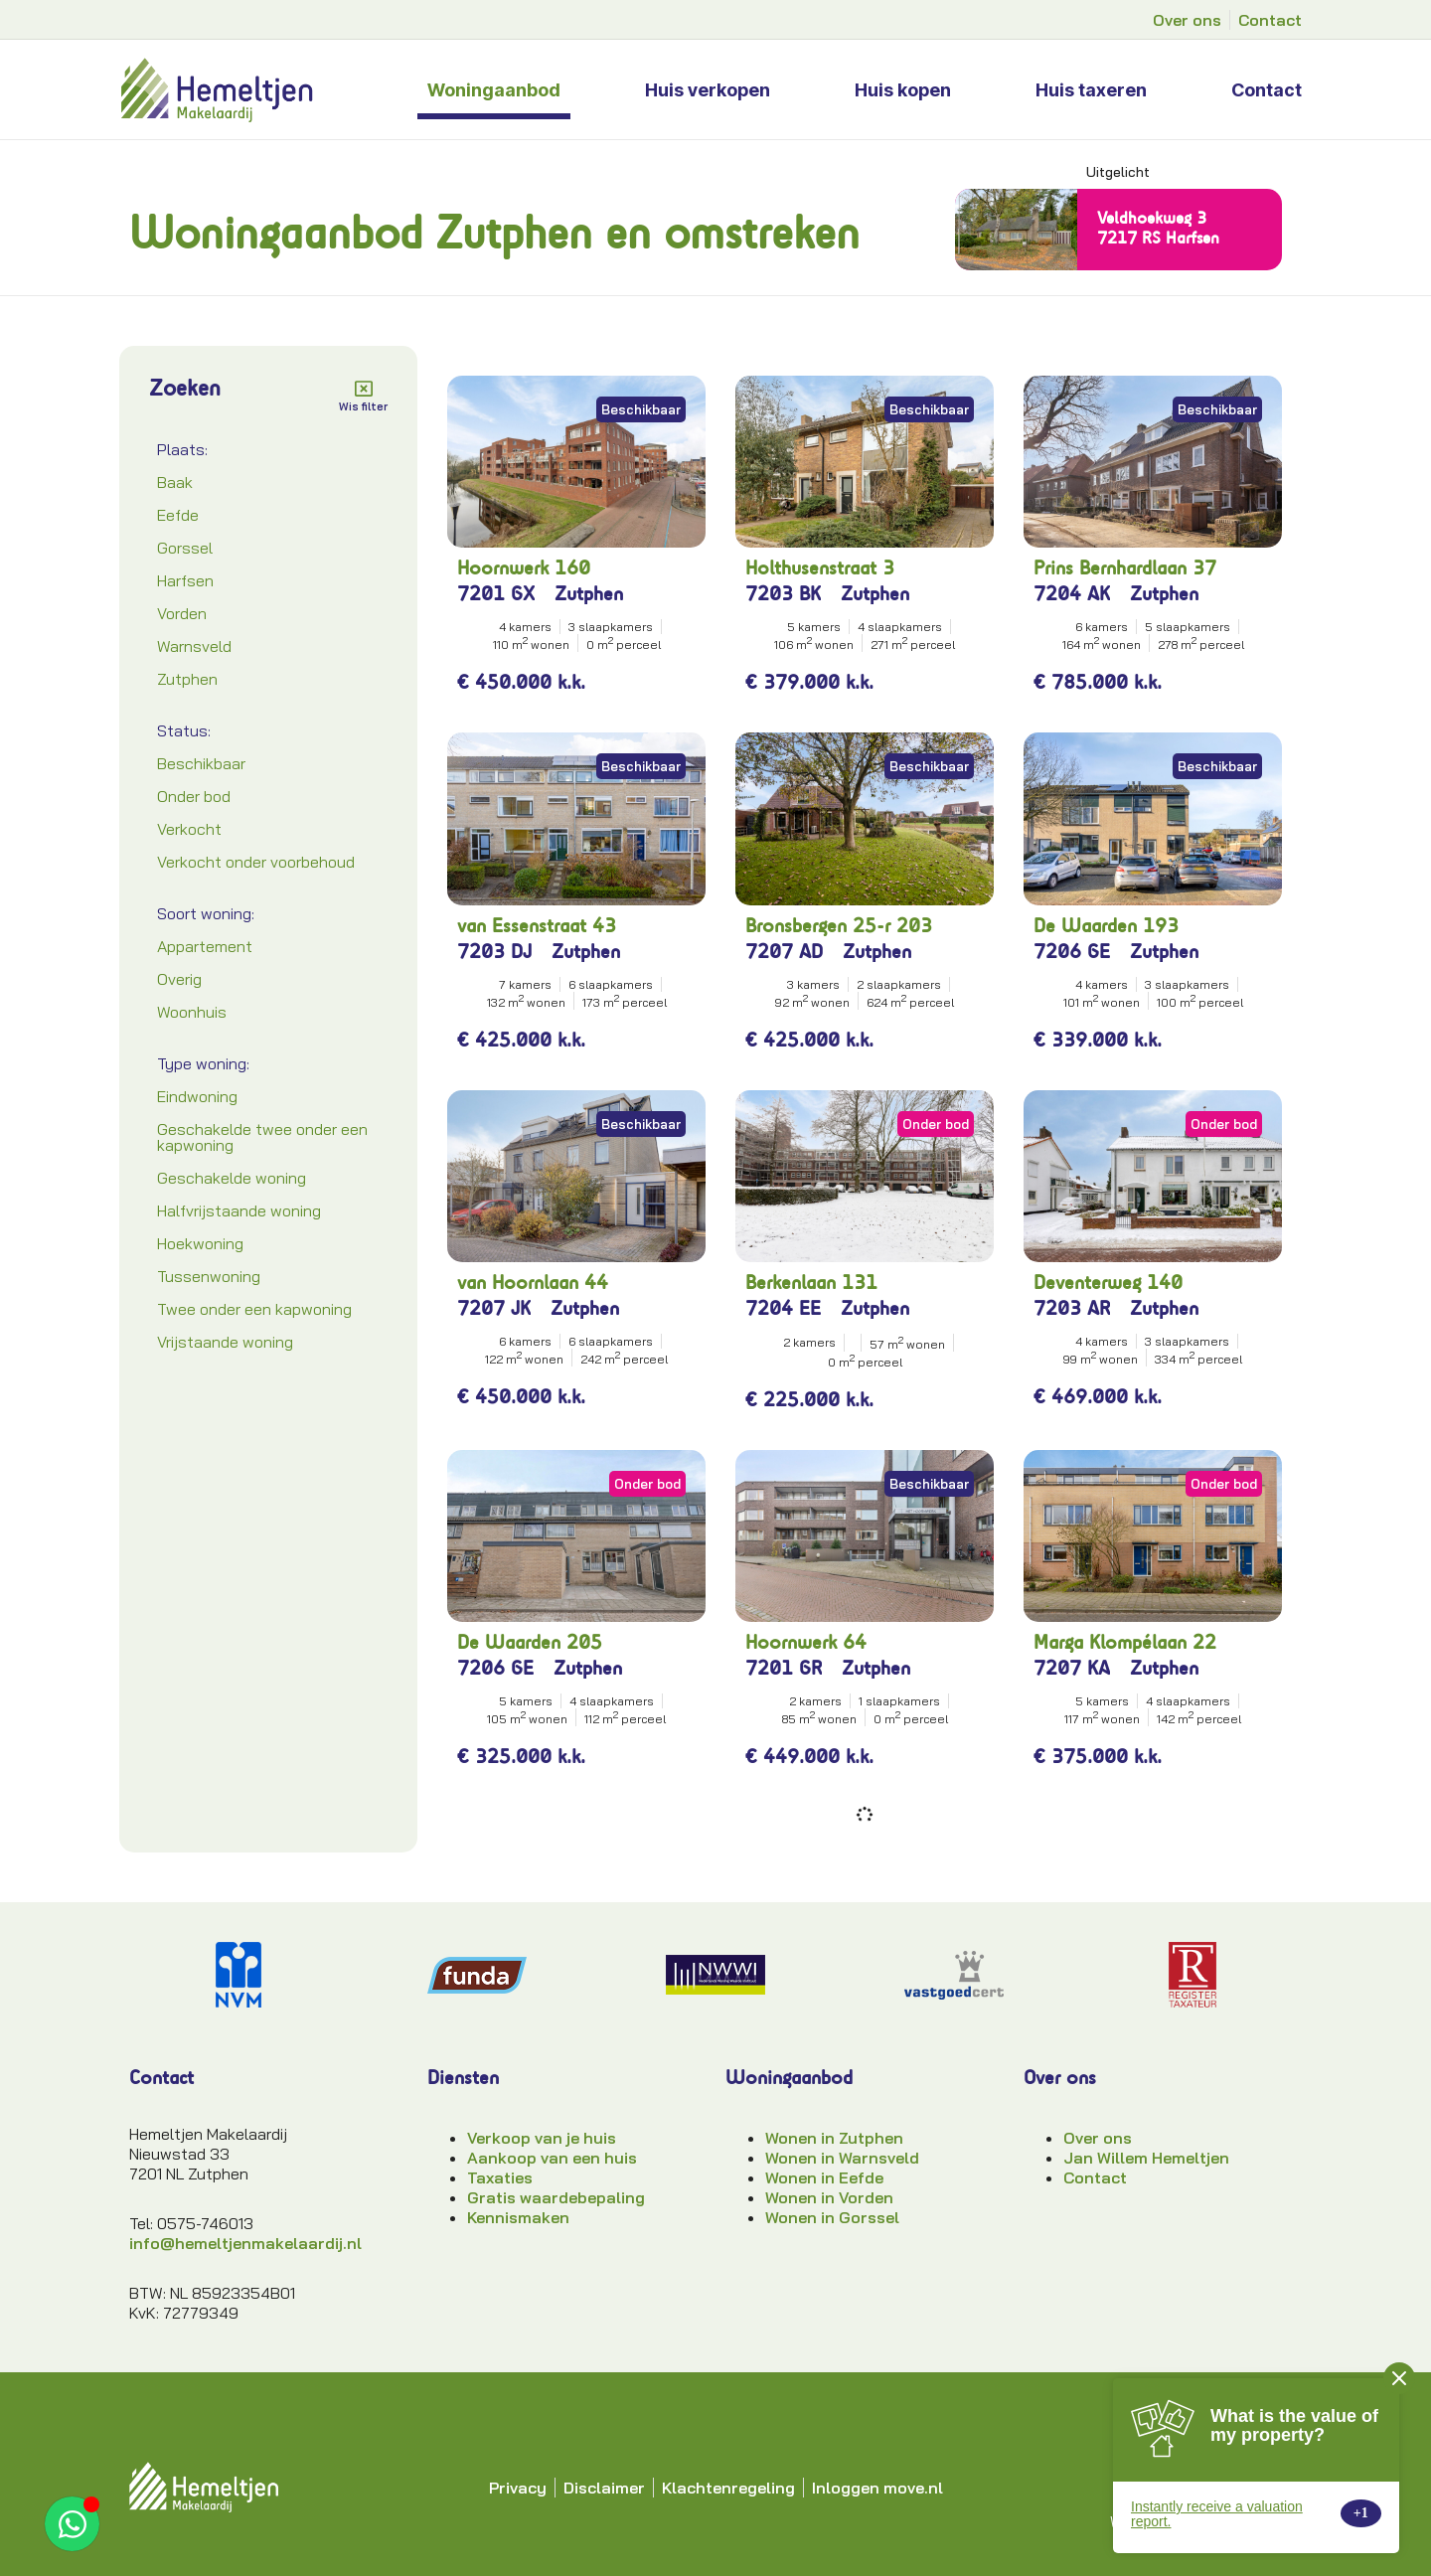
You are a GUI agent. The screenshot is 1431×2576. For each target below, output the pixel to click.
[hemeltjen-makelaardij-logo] (262, 89)
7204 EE (783, 1308)
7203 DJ (494, 951)
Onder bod (194, 796)
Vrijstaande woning (225, 1342)
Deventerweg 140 (1108, 1282)
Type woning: (203, 1063)
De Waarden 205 (529, 1642)
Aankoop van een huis (552, 2158)
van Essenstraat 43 (536, 925)
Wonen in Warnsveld (842, 2158)
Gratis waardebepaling (556, 2197)
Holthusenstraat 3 (819, 568)
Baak (175, 482)
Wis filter (363, 406)
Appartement (204, 946)
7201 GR (783, 1668)
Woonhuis (192, 1012)
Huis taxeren (1091, 90)
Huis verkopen (707, 90)
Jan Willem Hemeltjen (1146, 2158)
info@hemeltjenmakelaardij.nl (245, 2243)
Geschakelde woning (231, 1178)
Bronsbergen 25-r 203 (838, 925)
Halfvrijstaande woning (239, 1210)
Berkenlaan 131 (811, 1282)
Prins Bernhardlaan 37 (1125, 568)
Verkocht (189, 829)
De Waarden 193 (1106, 925)
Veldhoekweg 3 (1151, 218)
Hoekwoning (200, 1243)
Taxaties (500, 2177)
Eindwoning (197, 1096)
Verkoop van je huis (541, 2138)
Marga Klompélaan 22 (1125, 1642)
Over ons (1097, 2138)
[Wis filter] (364, 389)
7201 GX (496, 593)
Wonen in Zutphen (834, 2138)
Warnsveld (194, 646)
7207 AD (784, 951)
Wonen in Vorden (829, 2197)
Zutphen (187, 679)
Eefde (178, 515)
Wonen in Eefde (824, 2177)
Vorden (182, 613)
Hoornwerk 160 (523, 568)
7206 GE (1072, 951)
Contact (1266, 90)
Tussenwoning (208, 1276)
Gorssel (185, 548)
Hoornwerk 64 (806, 1642)
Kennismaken (518, 2217)
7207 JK (494, 1308)
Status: (184, 730)
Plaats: (182, 449)
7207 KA (1072, 1668)
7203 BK (783, 593)
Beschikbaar (201, 763)
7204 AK (1072, 593)
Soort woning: (205, 913)
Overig (179, 979)
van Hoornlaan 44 (532, 1282)
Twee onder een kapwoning (254, 1309)
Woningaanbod (493, 90)
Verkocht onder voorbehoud (256, 862)
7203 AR (1072, 1308)
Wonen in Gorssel (832, 2217)
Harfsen (185, 580)
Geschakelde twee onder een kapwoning (262, 1137)
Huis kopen (903, 90)
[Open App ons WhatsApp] (72, 2523)
